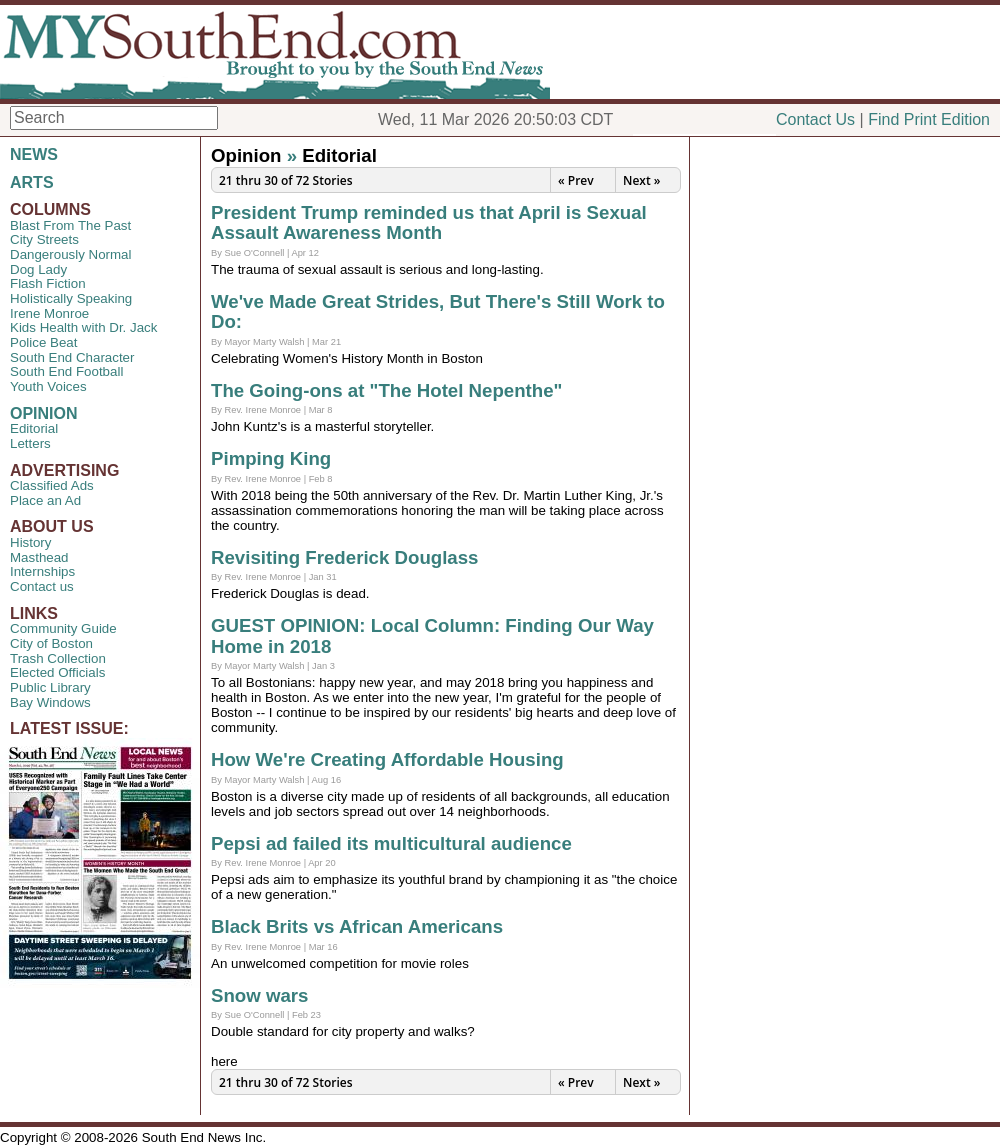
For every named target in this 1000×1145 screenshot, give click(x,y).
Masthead (39, 557)
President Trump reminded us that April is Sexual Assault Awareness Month (429, 223)
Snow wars (259, 995)
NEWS (34, 154)
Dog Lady (38, 269)
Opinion (246, 155)
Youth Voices (48, 386)
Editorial (34, 428)
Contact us (42, 586)
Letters (30, 443)
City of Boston (51, 643)
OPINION (44, 413)
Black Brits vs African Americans (357, 926)
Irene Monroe (49, 313)
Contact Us (815, 119)
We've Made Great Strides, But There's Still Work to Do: (438, 312)
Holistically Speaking (71, 298)
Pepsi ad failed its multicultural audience (391, 843)
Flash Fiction (48, 283)
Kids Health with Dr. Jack (83, 327)
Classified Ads (52, 485)
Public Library (50, 687)
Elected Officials (57, 672)
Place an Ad (45, 500)
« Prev (576, 180)
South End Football (66, 371)
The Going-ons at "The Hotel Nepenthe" (386, 390)
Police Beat (43, 342)
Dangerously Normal (70, 254)
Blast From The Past (70, 225)
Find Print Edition (929, 119)
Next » (641, 180)
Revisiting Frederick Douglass (345, 557)
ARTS (32, 182)
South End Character (72, 357)
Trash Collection (58, 658)
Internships (42, 571)
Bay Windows (50, 702)
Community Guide (63, 628)
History (30, 542)
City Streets (44, 239)
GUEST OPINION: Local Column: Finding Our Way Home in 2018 (432, 636)
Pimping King (271, 458)
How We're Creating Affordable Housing (387, 759)
